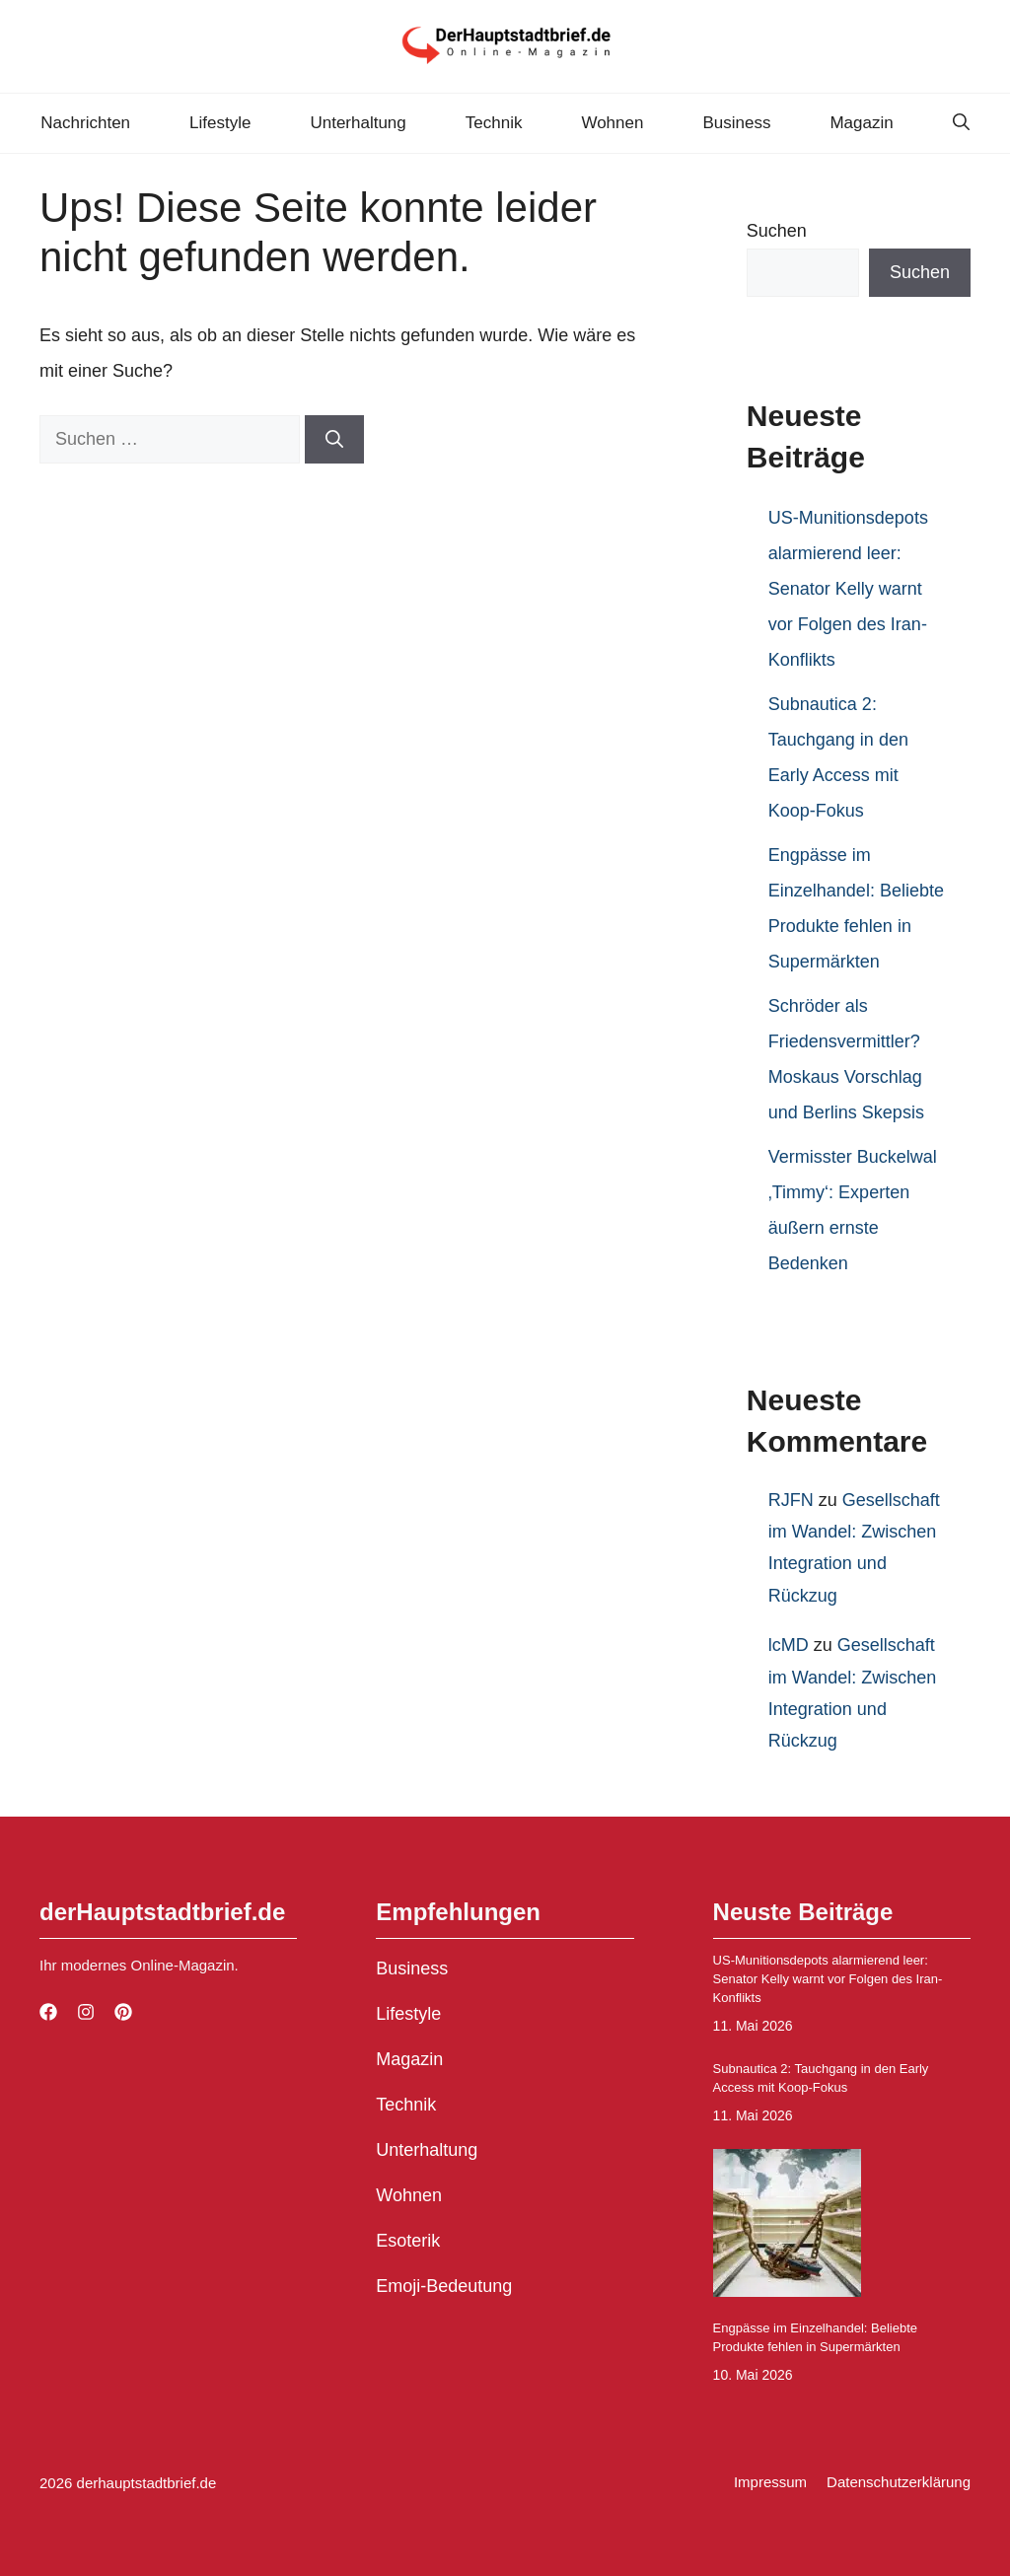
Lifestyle (220, 122)
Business (736, 122)
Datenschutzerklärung (899, 2481)
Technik (494, 122)
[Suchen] (334, 439)
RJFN (791, 1500)
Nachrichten (85, 122)
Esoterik (408, 2241)
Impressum (770, 2481)
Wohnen (612, 122)
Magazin (861, 122)
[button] (961, 123)
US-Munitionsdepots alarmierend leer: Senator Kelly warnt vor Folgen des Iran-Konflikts (848, 589)
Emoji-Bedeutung (444, 2286)
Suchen (777, 231)
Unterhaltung (357, 122)
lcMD (788, 1645)
